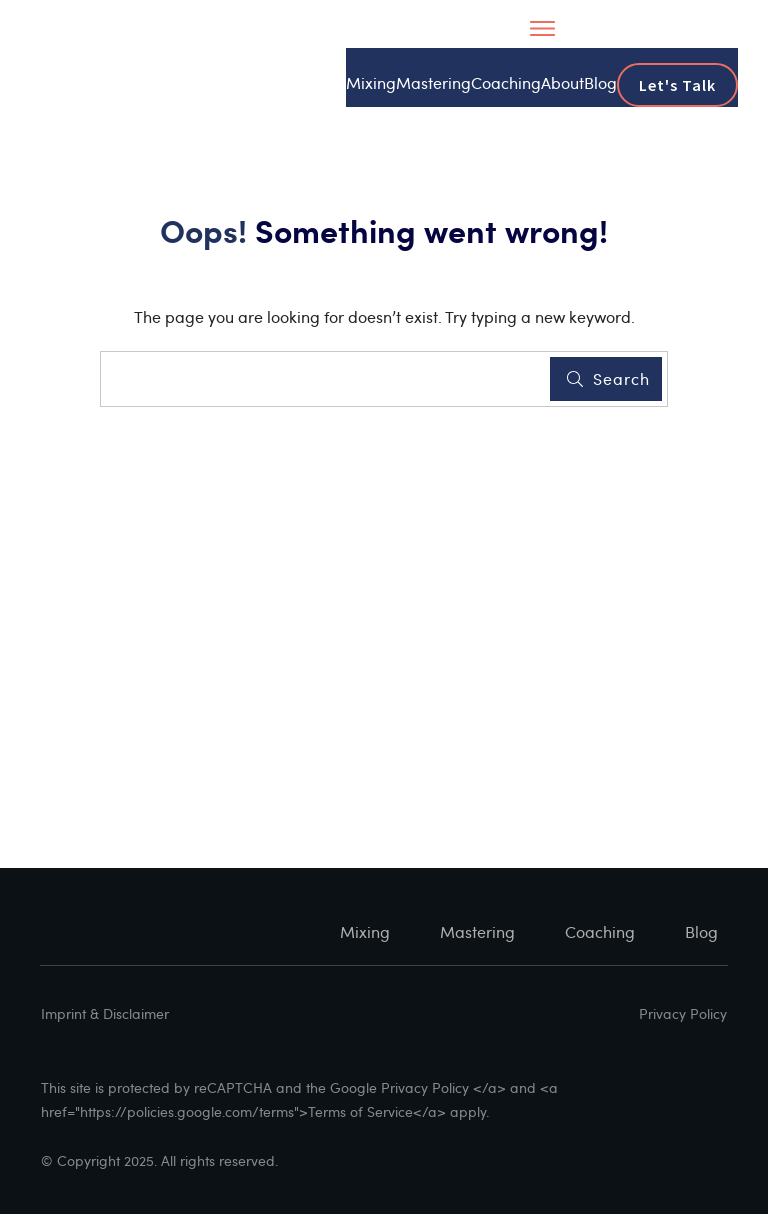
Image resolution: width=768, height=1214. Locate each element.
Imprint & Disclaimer (105, 1013)
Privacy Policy (683, 1013)
